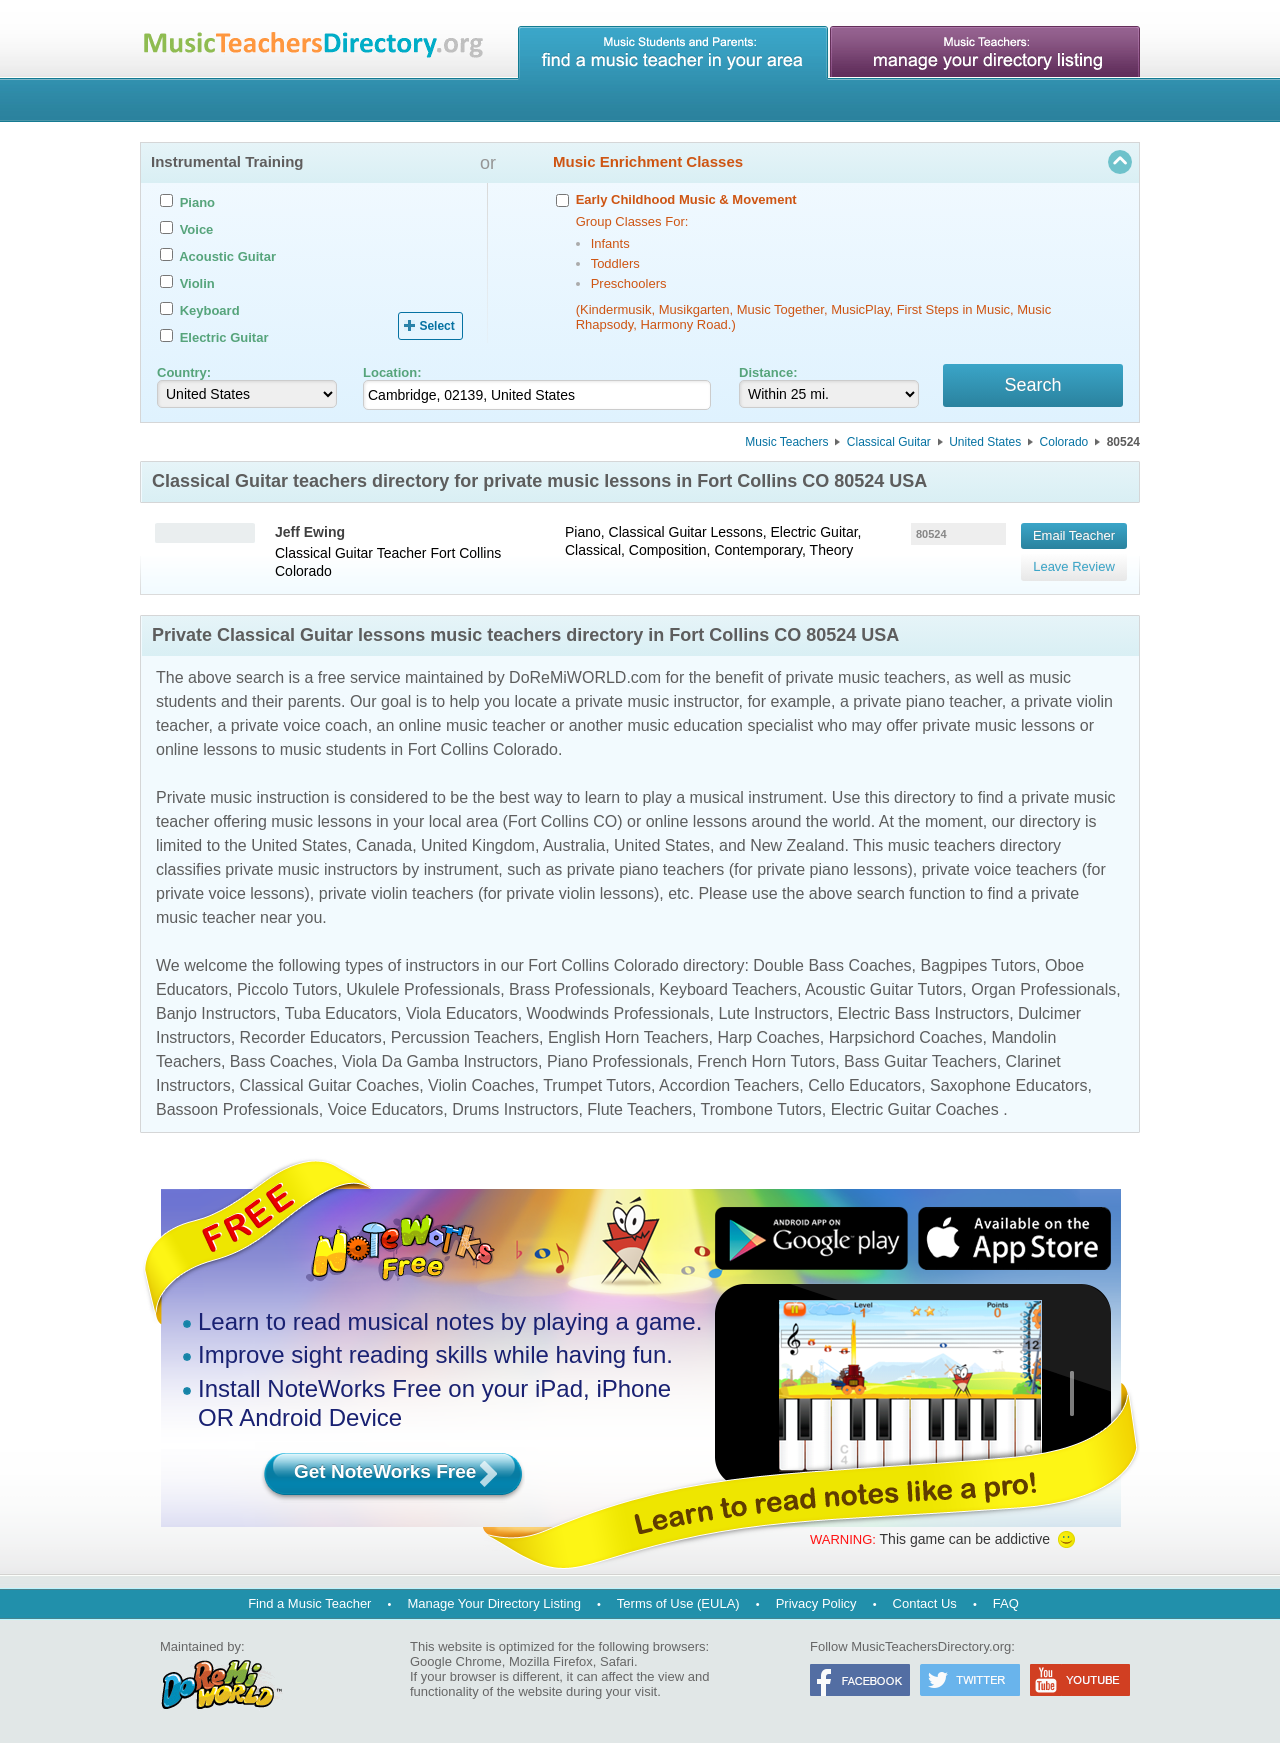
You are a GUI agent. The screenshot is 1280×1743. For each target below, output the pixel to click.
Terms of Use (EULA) (678, 1603)
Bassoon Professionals (237, 1110)
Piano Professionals (617, 1062)
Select (436, 326)
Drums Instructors (515, 1110)
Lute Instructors (773, 1014)
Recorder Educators (311, 1038)
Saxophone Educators (1008, 1086)
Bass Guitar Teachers (920, 1062)
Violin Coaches (481, 1086)
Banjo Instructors (216, 1014)
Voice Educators (386, 1110)
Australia (574, 846)
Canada (384, 846)
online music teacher (472, 726)
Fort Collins (465, 554)
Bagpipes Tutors (978, 966)
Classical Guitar (889, 443)
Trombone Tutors (761, 1110)
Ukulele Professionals (423, 990)
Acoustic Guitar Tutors (883, 990)
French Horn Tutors (766, 1062)
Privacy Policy (816, 1603)
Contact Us (925, 1603)
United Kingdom (478, 846)
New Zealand (797, 846)
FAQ (1006, 1603)
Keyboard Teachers (728, 990)
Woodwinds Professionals (618, 1014)
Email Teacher (1074, 535)
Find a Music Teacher (309, 1603)
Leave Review (1074, 563)
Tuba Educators (341, 1014)
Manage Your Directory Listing (493, 1603)
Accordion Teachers (729, 1086)
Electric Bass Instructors (924, 1014)
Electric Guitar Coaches (915, 1110)
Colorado (1064, 443)
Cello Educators (864, 1086)
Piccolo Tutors (287, 990)
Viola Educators (462, 1014)
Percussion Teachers (465, 1038)
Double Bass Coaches (832, 966)
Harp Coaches (768, 1038)
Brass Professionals (579, 990)
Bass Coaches (281, 1062)
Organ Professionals (1043, 990)
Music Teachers (786, 443)
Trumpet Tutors (597, 1086)
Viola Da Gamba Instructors (440, 1062)
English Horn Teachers (628, 1038)
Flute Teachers (639, 1110)
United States (985, 443)
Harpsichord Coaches (906, 1038)
